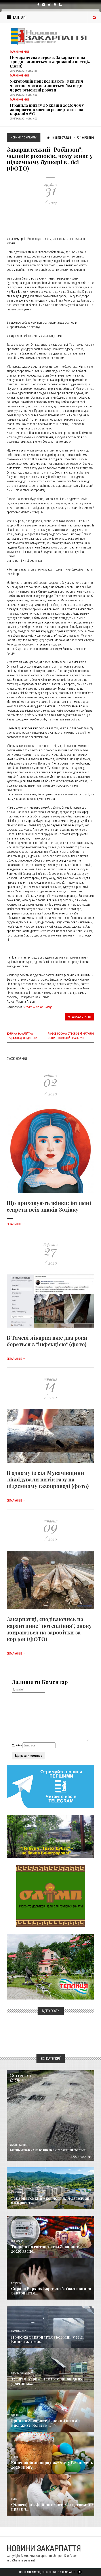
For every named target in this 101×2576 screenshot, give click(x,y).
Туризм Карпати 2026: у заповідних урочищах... (46, 2381)
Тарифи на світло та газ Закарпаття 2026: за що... (47, 2249)
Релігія (14, 2457)
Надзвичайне (18, 2331)
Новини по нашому (37, 1007)
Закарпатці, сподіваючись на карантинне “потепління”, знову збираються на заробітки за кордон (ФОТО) (49, 1628)
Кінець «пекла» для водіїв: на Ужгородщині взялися (48, 2150)
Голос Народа (18, 2192)
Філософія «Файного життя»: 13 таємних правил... (52, 2507)
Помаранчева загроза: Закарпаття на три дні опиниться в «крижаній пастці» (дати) (50, 62)
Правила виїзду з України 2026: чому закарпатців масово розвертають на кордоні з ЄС (47, 110)
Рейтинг (85, 137)
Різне (14, 2499)
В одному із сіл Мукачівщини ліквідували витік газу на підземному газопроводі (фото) (48, 1479)
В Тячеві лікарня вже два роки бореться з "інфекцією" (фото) (47, 1341)
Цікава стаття (79, 1016)
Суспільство (18, 2145)
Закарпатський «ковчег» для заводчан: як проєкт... (51, 2200)
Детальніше (16, 1224)
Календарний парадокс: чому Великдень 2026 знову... (52, 2465)
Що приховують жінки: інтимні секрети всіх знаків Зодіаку (49, 1206)
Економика (17, 2241)
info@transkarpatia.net (21, 2560)
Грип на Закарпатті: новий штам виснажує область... (44, 2423)
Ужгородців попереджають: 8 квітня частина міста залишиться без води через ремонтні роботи (46, 85)
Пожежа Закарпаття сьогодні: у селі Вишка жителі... (47, 2339)
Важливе (15, 2415)
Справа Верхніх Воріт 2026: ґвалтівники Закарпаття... (51, 2291)
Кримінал (16, 2283)
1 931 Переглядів (59, 137)
